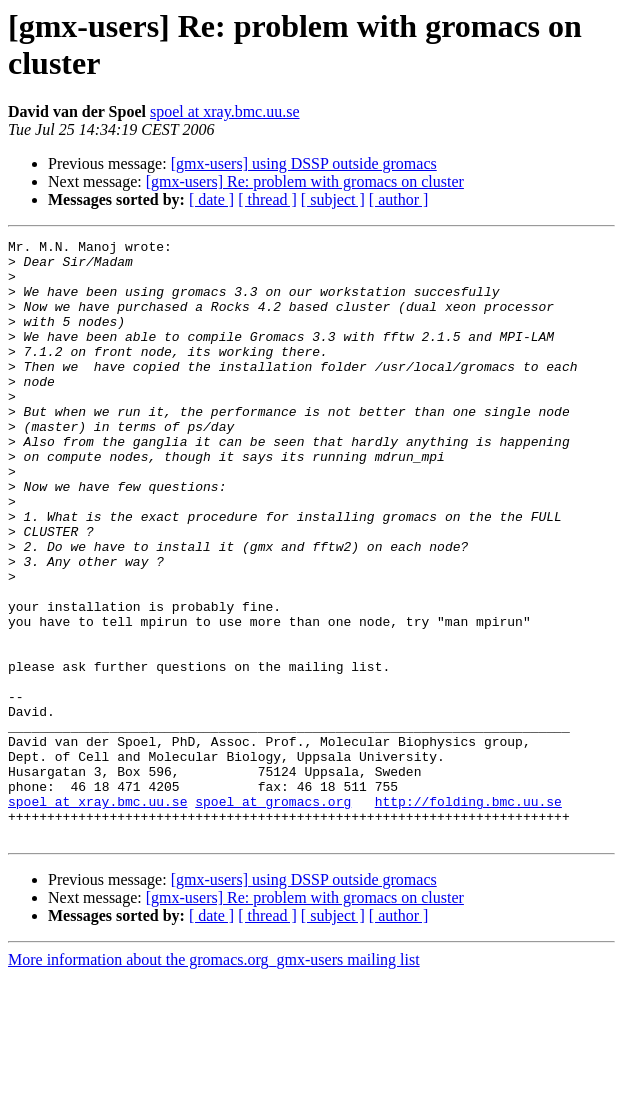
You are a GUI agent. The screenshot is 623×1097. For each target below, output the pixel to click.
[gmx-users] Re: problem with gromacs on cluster (305, 181)
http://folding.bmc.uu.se (468, 915)
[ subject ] (333, 199)
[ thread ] (267, 199)
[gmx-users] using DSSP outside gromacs (304, 163)
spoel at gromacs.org (273, 915)
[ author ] (399, 199)
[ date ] (211, 199)
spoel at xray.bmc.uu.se (225, 111)
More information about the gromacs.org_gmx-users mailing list (214, 1079)
